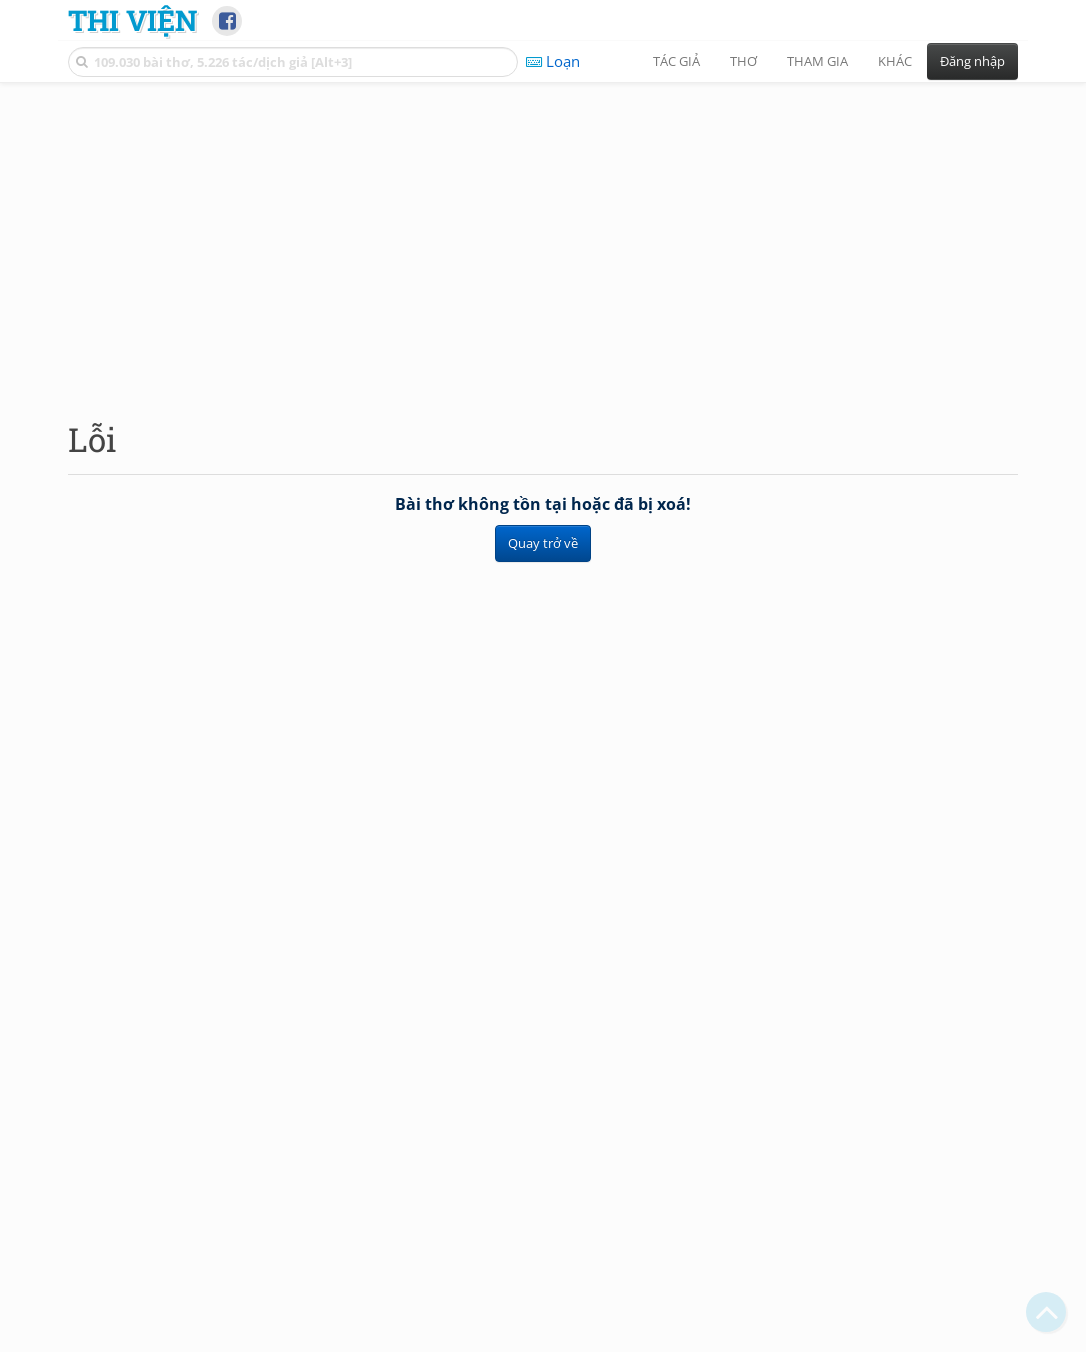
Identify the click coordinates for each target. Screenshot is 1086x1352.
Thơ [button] (743, 61)
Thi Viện (132, 20)
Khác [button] (895, 61)
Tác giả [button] (676, 61)
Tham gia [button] (817, 61)
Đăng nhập (972, 61)
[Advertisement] (543, 235)
